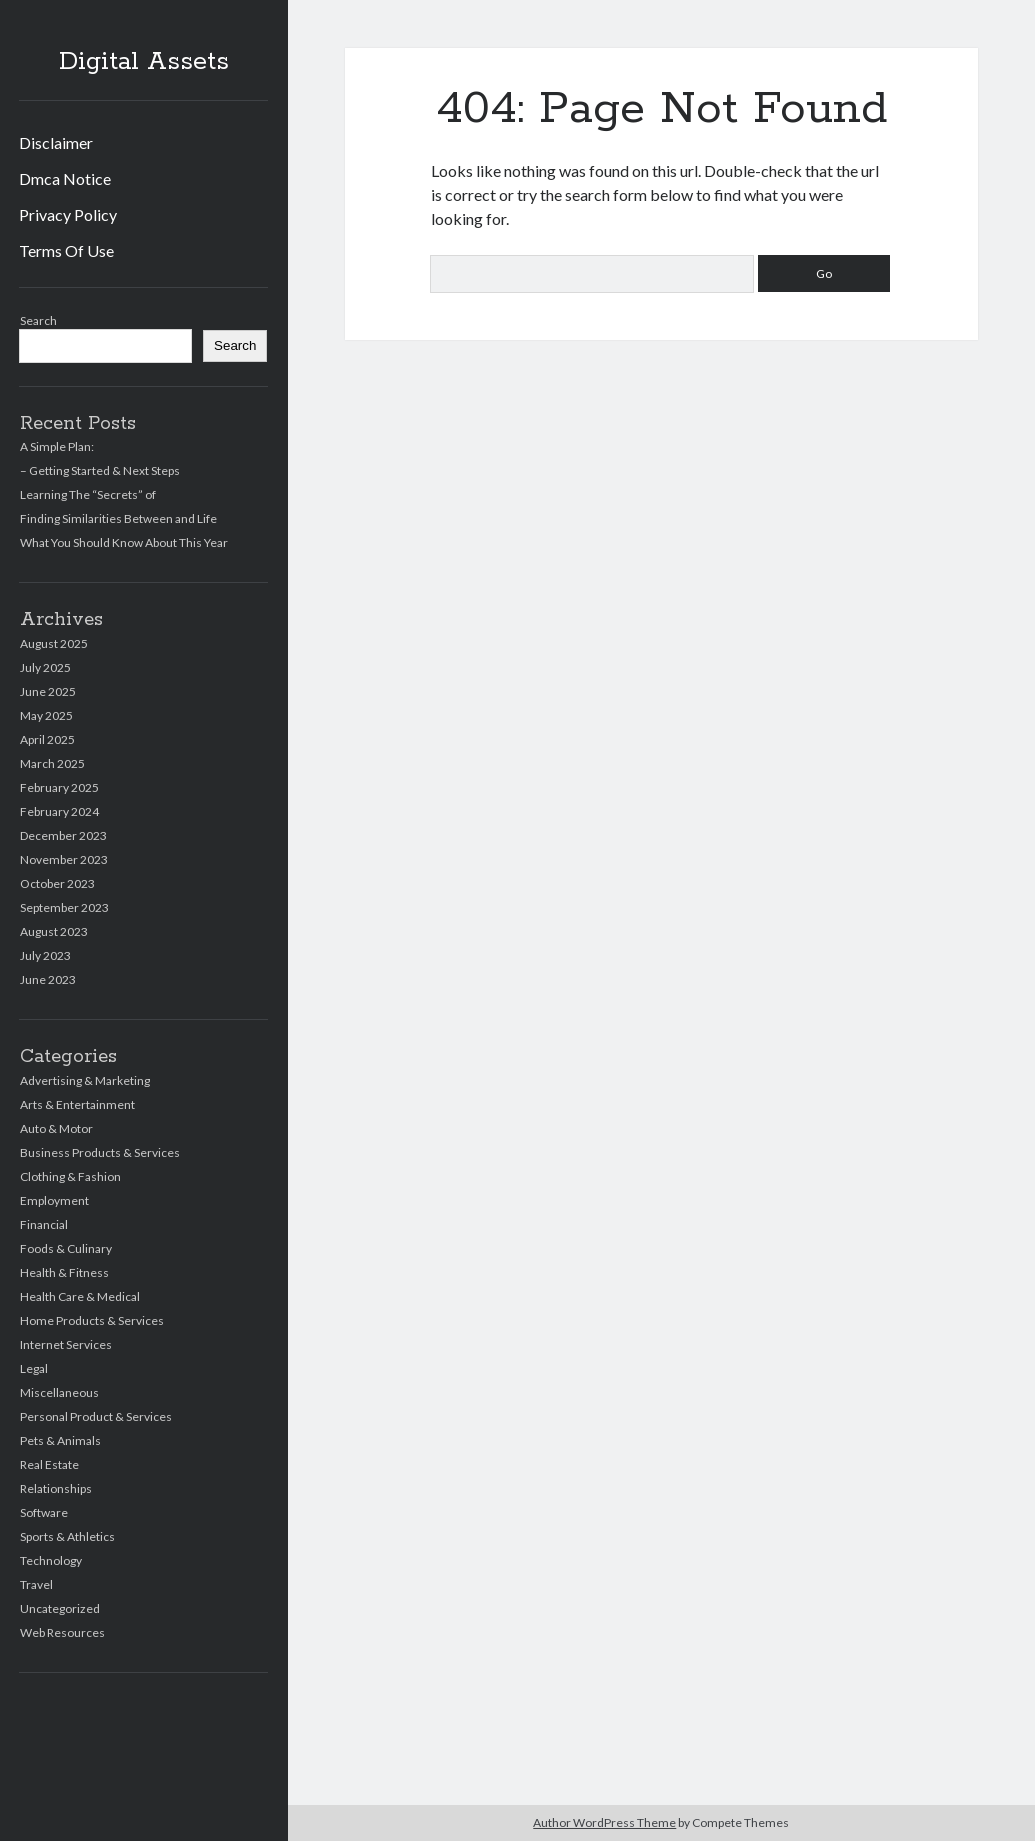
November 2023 (64, 859)
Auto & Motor (56, 1128)
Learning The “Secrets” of (88, 494)
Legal (34, 1368)
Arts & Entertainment (77, 1104)
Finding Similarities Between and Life (118, 518)
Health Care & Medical (80, 1296)
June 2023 (48, 979)
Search (38, 320)
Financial (44, 1224)
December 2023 (63, 835)
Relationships (56, 1488)
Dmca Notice (65, 178)
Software (44, 1512)
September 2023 (64, 907)
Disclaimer (56, 142)
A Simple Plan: (57, 446)
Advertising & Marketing (85, 1080)
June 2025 (48, 691)
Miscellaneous (59, 1392)
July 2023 (45, 955)
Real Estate (49, 1464)
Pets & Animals (60, 1440)
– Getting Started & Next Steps (100, 470)
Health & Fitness (64, 1272)
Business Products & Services (100, 1152)
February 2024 (59, 811)
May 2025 (46, 715)
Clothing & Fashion (70, 1176)
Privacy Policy (68, 214)
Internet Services (66, 1344)
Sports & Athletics (67, 1536)
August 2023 (54, 931)
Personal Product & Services (96, 1416)
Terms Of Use (66, 250)
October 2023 (57, 883)
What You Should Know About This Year (124, 542)
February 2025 (59, 787)
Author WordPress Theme (604, 1822)
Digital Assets (144, 62)
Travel (36, 1584)
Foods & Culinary (66, 1248)
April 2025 (47, 739)
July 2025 (45, 667)
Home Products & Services (92, 1320)
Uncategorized (60, 1608)
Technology (51, 1560)
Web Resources (62, 1632)
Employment (54, 1200)
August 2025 (54, 643)
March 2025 (52, 763)
